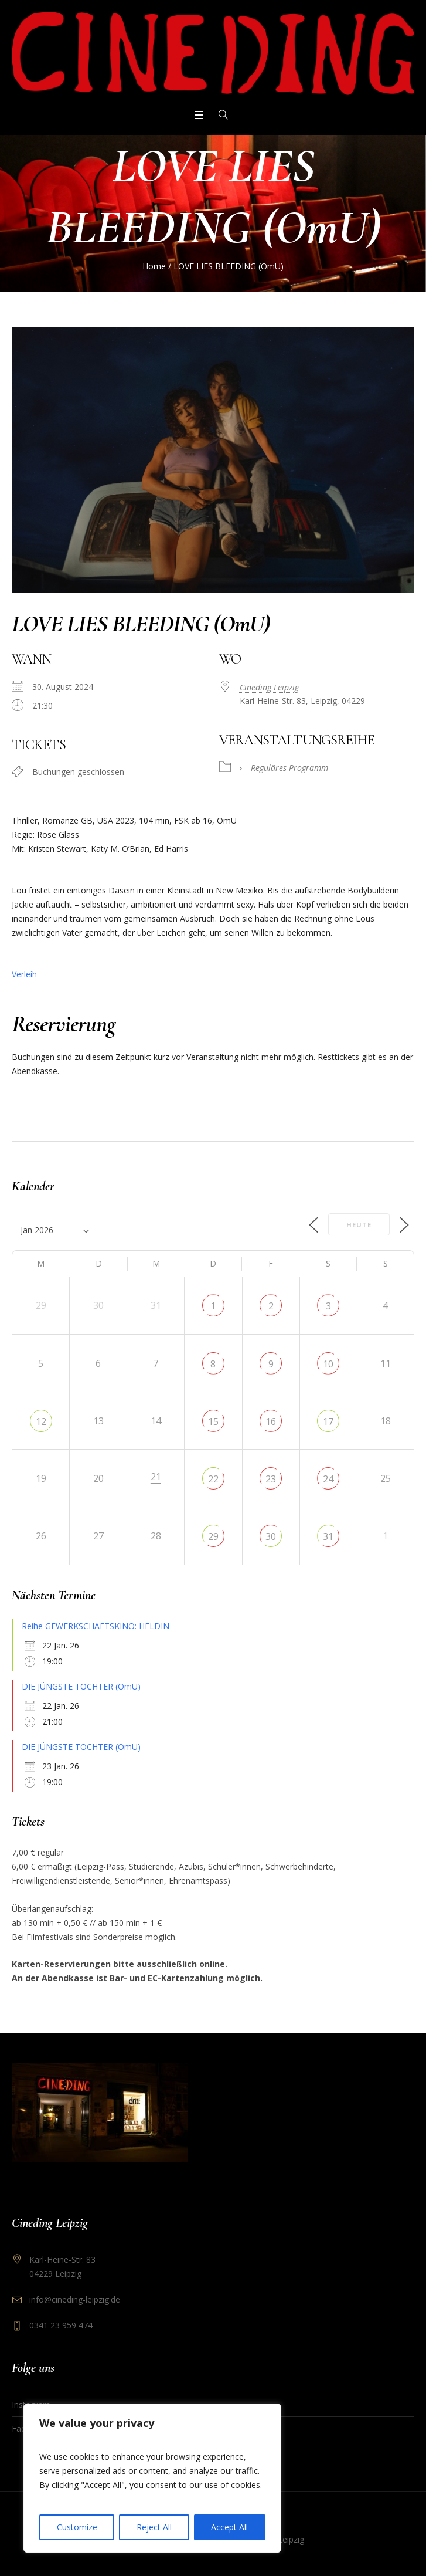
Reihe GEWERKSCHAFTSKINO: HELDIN (95, 1625)
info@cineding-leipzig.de (74, 2299)
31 (328, 1536)
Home (154, 266)
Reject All (154, 2527)
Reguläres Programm (289, 767)
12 (41, 1421)
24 (328, 1479)
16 (270, 1421)
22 (213, 1479)
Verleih (24, 974)
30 (270, 1536)
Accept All (229, 2527)
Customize (77, 2527)
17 (328, 1421)
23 (270, 1479)
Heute (359, 1224)
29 (213, 1536)
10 (328, 1364)
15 (213, 1421)
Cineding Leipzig (269, 687)
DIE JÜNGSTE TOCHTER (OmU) (81, 1686)
